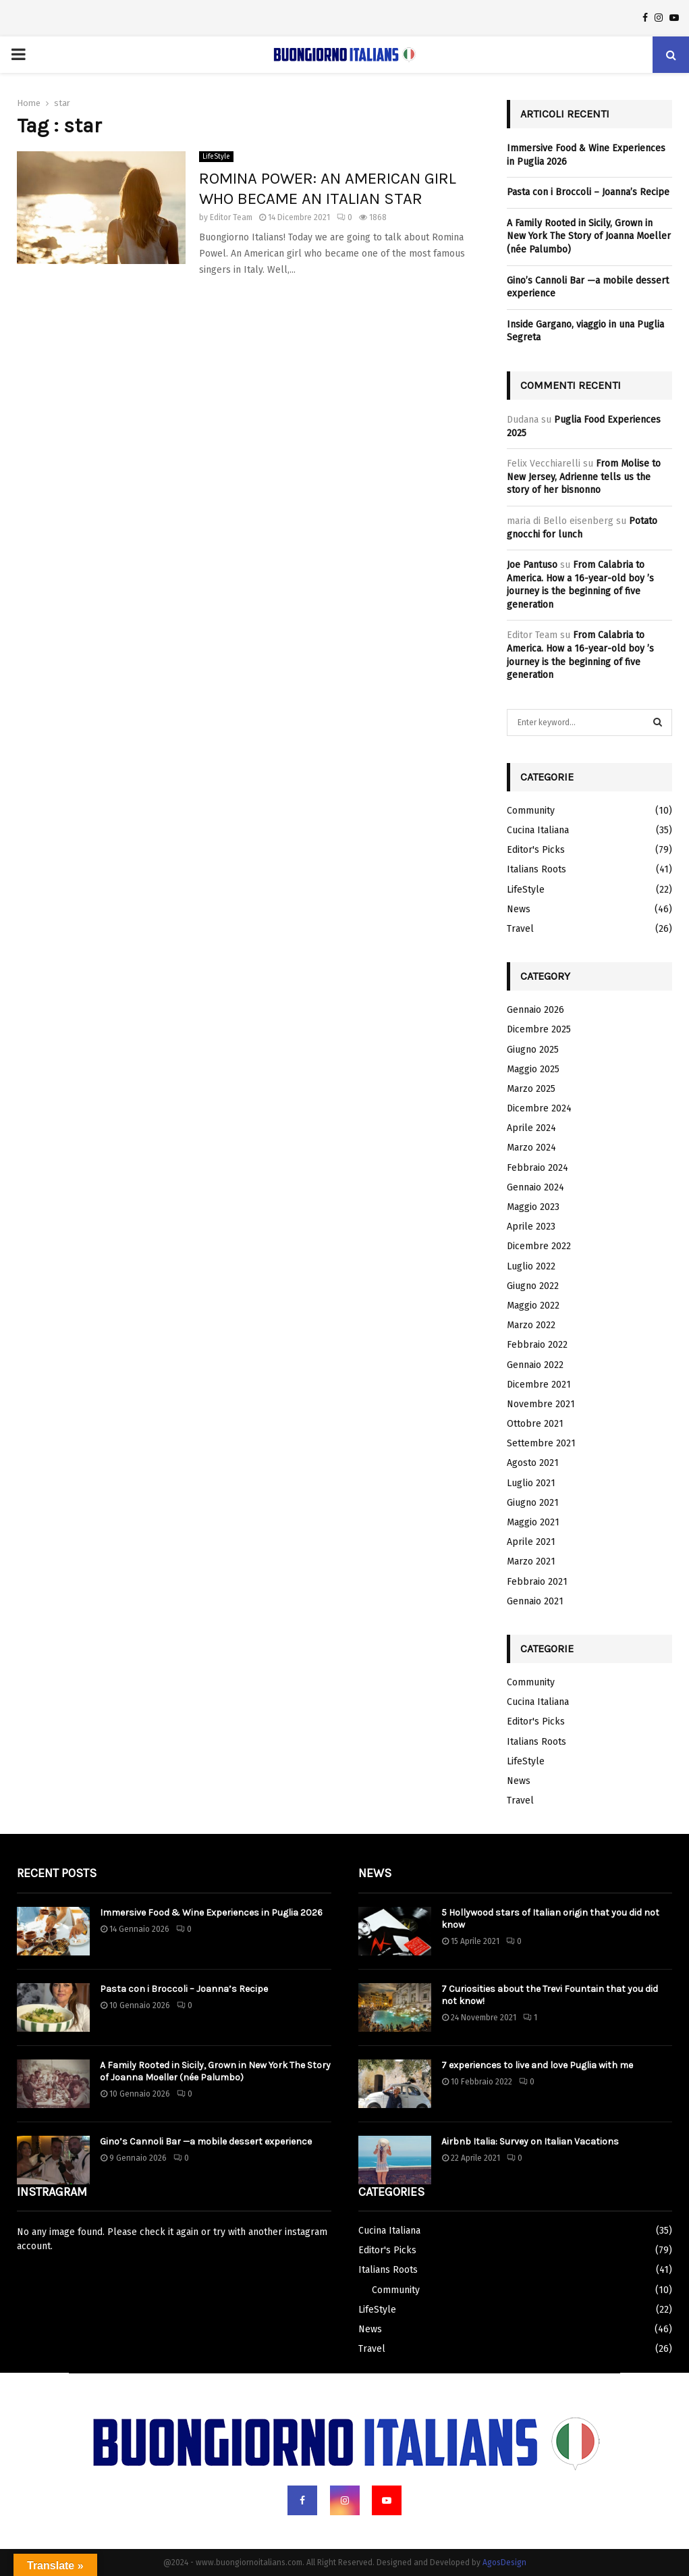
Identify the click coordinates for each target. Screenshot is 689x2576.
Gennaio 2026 (535, 1010)
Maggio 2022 (533, 1305)
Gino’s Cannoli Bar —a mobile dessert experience (206, 2141)
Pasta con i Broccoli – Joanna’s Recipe (588, 192)
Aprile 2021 (531, 1542)
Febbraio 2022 (537, 1344)
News (518, 909)
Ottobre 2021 (535, 1423)
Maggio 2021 (533, 1522)
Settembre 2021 (541, 1443)
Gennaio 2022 (535, 1365)
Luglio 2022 (531, 1266)
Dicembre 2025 (539, 1029)
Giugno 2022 (533, 1286)
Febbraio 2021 (537, 1581)
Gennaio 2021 (535, 1601)
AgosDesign (504, 2562)
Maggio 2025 (533, 1069)
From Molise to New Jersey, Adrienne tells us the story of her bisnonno (584, 477)
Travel (520, 929)
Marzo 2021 (531, 1561)
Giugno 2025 (533, 1049)
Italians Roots (536, 869)
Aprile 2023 (531, 1226)
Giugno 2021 (533, 1502)
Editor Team (231, 217)
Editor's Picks (536, 850)
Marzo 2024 (531, 1147)
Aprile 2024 (531, 1128)
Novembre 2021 (541, 1404)
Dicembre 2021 (539, 1384)
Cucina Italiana (538, 830)
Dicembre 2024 (539, 1108)
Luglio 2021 (531, 1483)
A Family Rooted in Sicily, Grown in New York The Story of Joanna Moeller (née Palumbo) (589, 236)
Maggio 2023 (533, 1207)
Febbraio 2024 (537, 1168)
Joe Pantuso (532, 565)
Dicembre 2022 (539, 1246)
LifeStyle (216, 157)
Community (531, 810)
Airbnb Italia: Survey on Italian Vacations (530, 2141)
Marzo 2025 (531, 1089)
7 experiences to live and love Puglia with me (537, 2065)
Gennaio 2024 (535, 1187)
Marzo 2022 (531, 1325)
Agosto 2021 (533, 1463)
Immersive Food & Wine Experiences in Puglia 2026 (211, 1912)
